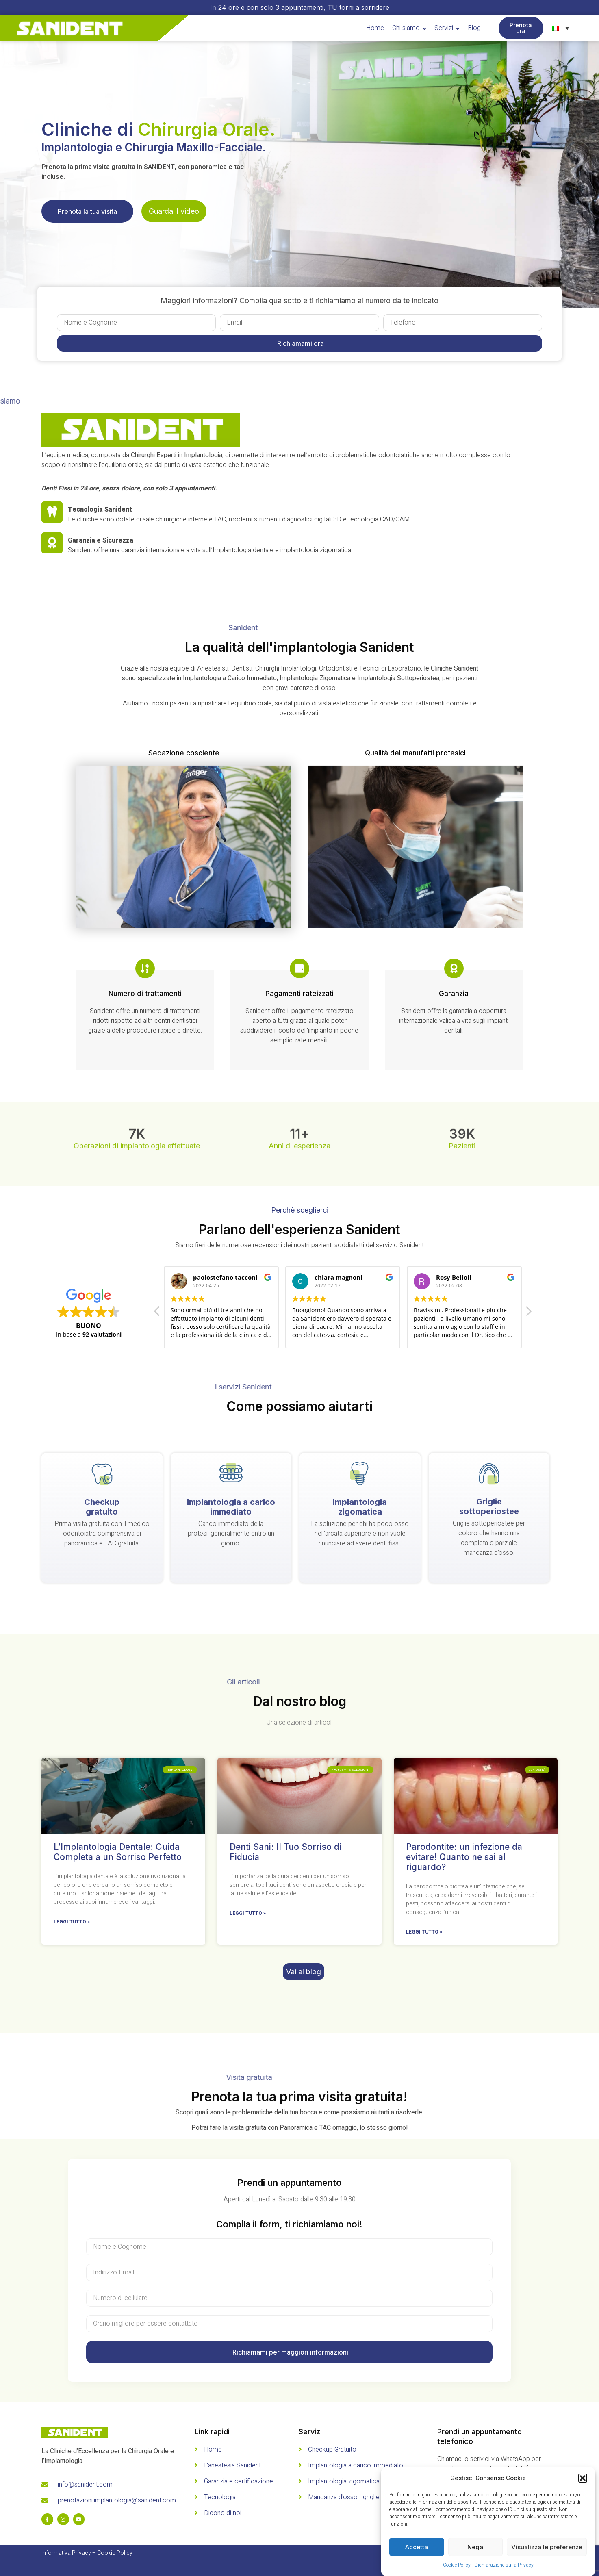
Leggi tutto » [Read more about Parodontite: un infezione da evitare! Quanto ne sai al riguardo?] (424, 1932)
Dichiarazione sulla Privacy (504, 2565)
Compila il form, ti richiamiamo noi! (289, 2224)
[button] (583, 2478)
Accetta (416, 2547)
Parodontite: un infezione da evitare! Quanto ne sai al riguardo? (464, 1857)
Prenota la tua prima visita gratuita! (299, 2097)
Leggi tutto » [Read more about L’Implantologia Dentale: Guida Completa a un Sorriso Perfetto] (72, 1921)
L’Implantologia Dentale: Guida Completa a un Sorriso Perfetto (118, 1852)
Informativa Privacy (66, 2553)
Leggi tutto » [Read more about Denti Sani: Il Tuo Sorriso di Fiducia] (248, 1913)
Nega (475, 2547)
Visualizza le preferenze (546, 2547)
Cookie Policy (457, 2565)
